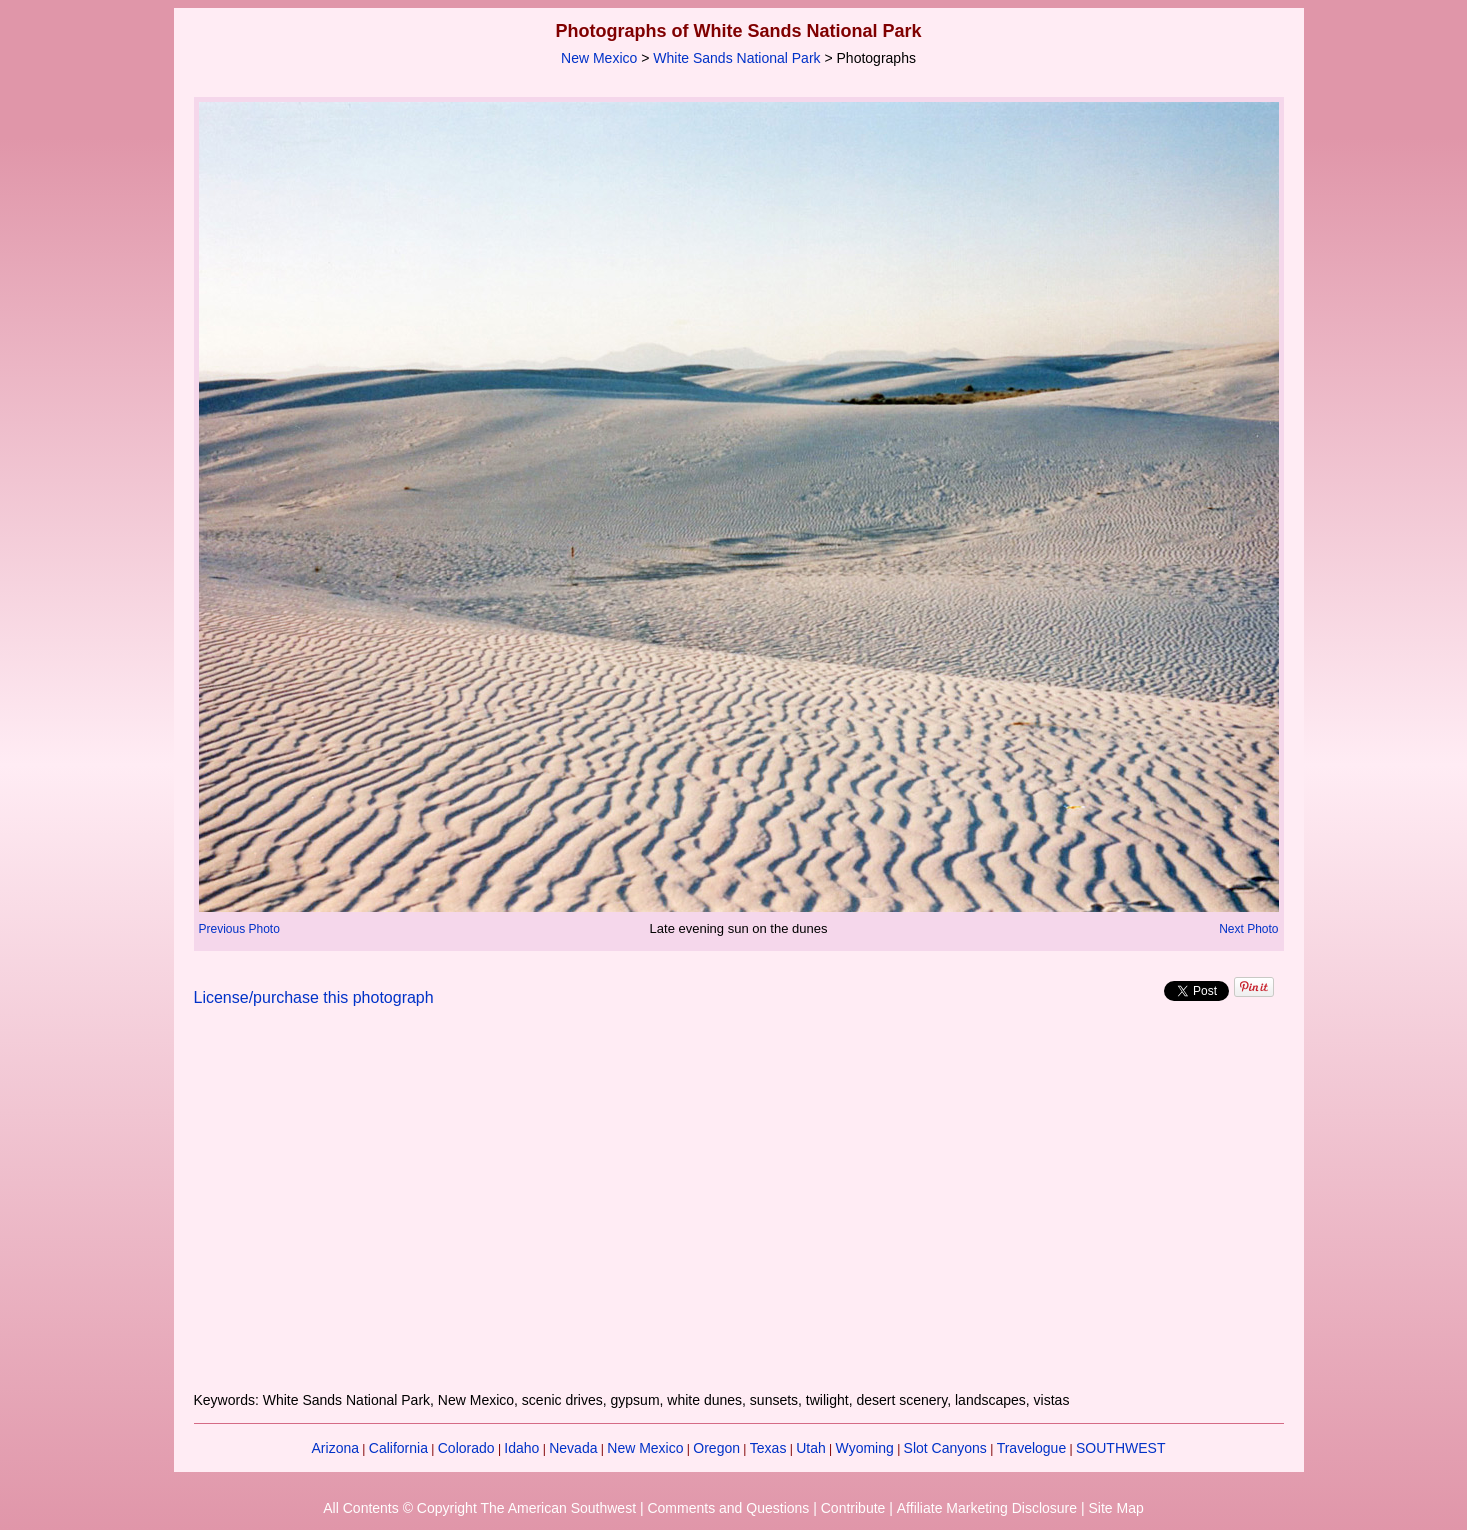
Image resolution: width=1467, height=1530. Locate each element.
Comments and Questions (728, 1508)
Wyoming (865, 1448)
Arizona (335, 1448)
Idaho (521, 1448)
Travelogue (1032, 1448)
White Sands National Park (736, 58)
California (398, 1448)
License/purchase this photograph (314, 997)
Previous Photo (239, 929)
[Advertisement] (739, 1211)
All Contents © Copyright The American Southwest (479, 1508)
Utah (811, 1448)
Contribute (853, 1508)
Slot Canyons (945, 1448)
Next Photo (1248, 929)
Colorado (466, 1448)
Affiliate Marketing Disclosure (987, 1508)
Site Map (1115, 1508)
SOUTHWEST (1120, 1448)
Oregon (716, 1448)
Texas (768, 1448)
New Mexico (599, 58)
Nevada (573, 1448)
